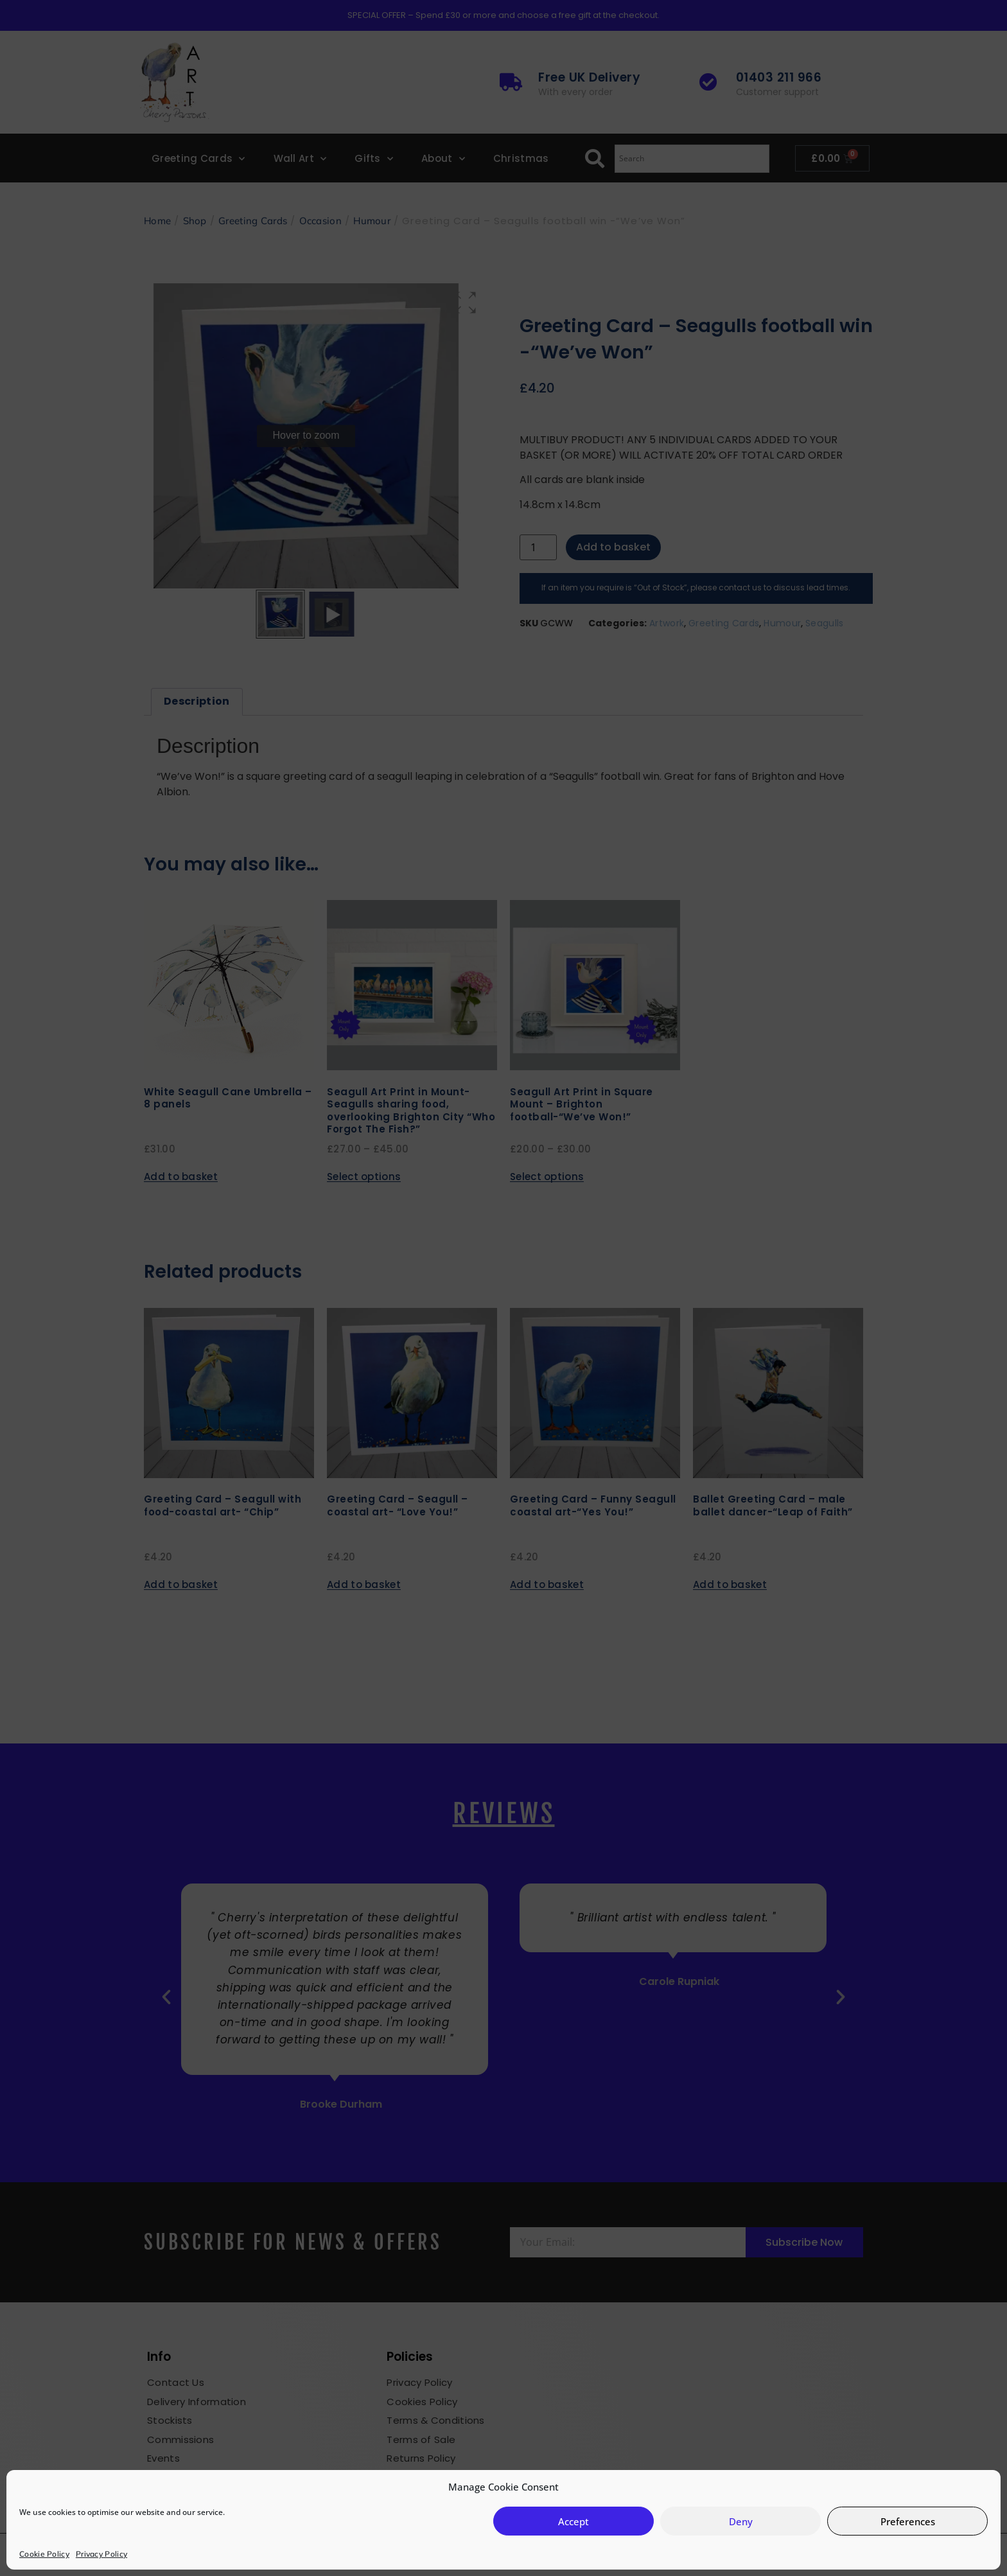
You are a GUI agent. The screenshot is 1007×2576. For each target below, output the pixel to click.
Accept (573, 2521)
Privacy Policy (101, 2554)
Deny (741, 2521)
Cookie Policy (44, 2554)
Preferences (907, 2521)
